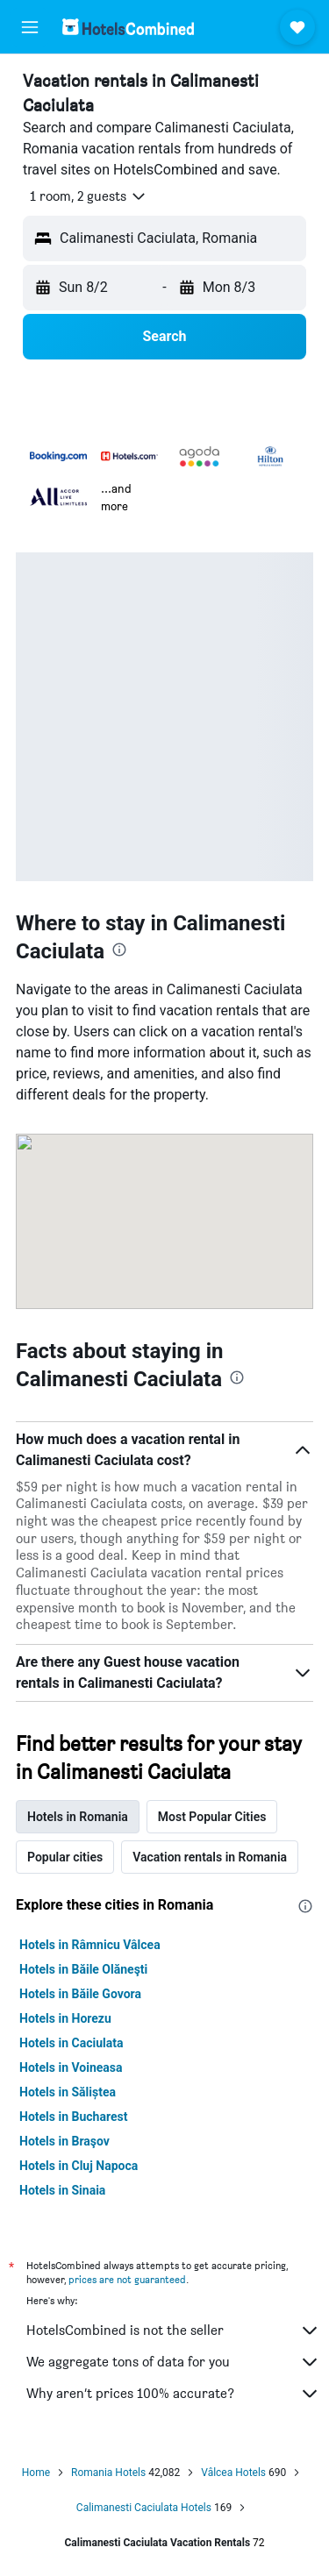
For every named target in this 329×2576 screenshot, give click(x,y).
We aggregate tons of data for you (173, 2362)
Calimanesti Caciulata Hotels (143, 2507)
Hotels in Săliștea (67, 2092)
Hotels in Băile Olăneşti (83, 1969)
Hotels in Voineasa (71, 2067)
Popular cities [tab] (65, 1857)
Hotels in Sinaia (62, 2190)
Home (36, 2472)
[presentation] (119, 949)
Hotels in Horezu (65, 2018)
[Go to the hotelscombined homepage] (128, 26)
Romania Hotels (108, 2472)
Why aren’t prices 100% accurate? (173, 2393)
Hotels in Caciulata (71, 2043)
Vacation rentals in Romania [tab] (209, 1857)
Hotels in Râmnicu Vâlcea (90, 1945)
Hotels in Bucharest (73, 2117)
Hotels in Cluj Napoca (78, 2166)
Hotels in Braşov (64, 2141)
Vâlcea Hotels (233, 2472)
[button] (30, 27)
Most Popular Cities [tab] (212, 1817)
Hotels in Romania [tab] (77, 1817)
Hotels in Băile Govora (80, 1994)
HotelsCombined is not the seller (173, 2330)
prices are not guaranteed (127, 2279)
